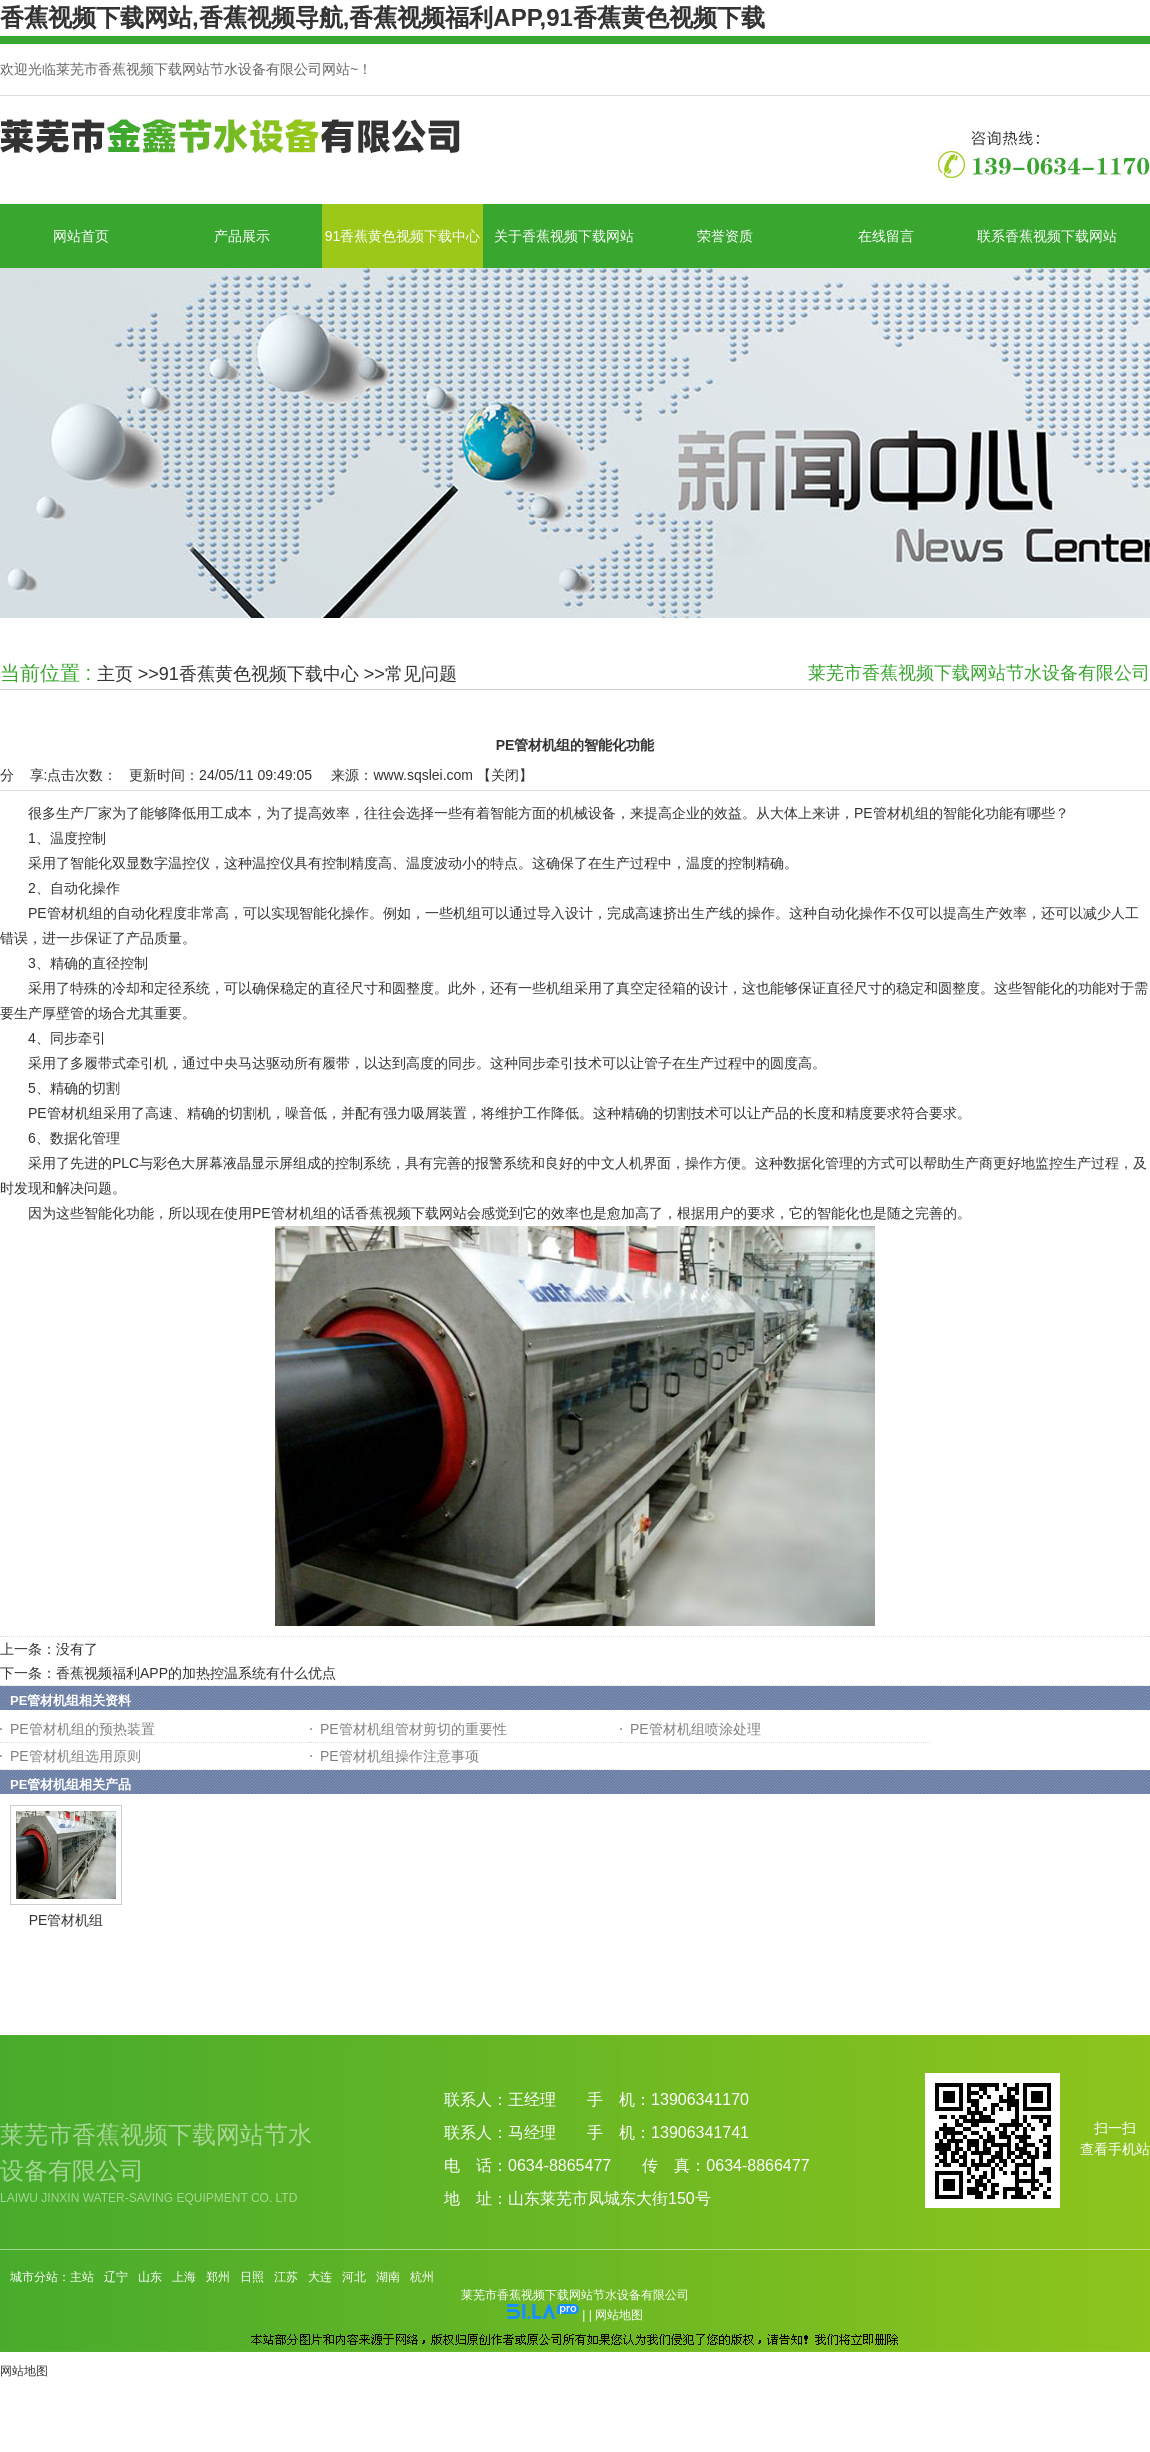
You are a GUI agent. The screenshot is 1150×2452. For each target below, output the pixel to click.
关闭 (505, 775)
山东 (150, 2277)
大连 (320, 2277)
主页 (115, 674)
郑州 (218, 2277)
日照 (252, 2277)
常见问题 (421, 674)
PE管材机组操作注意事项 (399, 1756)
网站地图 (619, 2315)
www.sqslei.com (423, 775)
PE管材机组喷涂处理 (695, 1729)
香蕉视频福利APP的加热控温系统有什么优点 (196, 1673)
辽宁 (116, 2277)
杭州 (422, 2277)
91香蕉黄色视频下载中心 (259, 674)
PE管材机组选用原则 (75, 1756)
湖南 (388, 2277)
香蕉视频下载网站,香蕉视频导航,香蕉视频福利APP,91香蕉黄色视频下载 (382, 17)
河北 (354, 2277)
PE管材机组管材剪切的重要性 (413, 1729)
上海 (184, 2277)
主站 (82, 2277)
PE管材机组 (66, 1920)
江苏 (286, 2277)
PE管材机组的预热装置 (82, 1729)
